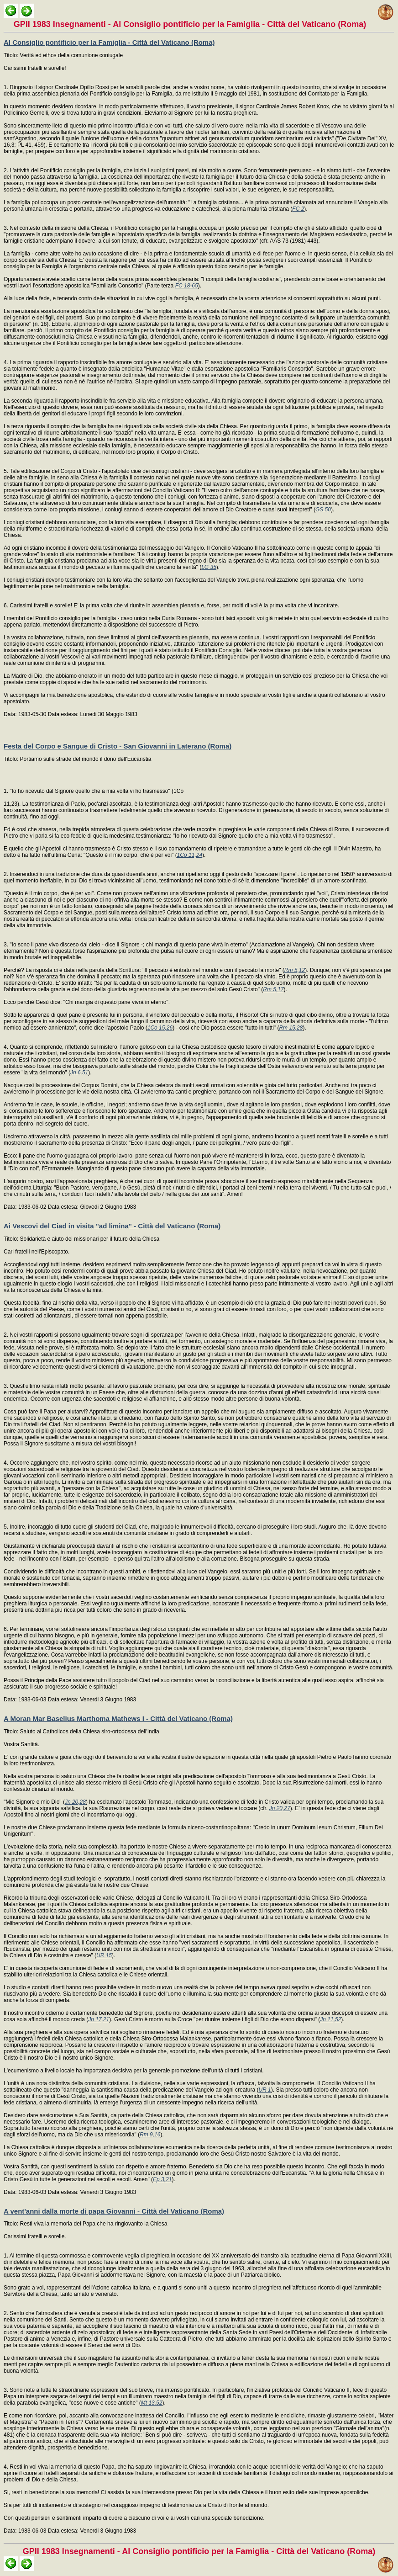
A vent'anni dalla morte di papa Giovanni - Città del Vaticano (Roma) (114, 2211)
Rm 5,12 (294, 970)
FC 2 (298, 209)
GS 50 (323, 509)
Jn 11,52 (330, 2019)
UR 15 (104, 1955)
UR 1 (264, 2090)
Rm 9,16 (150, 2134)
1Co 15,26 (160, 1028)
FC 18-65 (186, 285)
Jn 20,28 (75, 1802)
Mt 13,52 (151, 2403)
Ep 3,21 (162, 2179)
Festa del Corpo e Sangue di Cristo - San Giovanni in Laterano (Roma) (117, 746)
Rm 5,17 (273, 989)
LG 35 (208, 567)
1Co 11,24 (189, 855)
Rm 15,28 (291, 1028)
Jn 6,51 (79, 1072)
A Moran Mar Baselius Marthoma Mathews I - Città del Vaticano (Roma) (118, 1718)
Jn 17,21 (98, 2019)
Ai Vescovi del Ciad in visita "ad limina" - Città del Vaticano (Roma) (112, 1226)
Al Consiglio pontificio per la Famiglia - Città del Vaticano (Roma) (109, 42)
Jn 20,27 (279, 1808)
